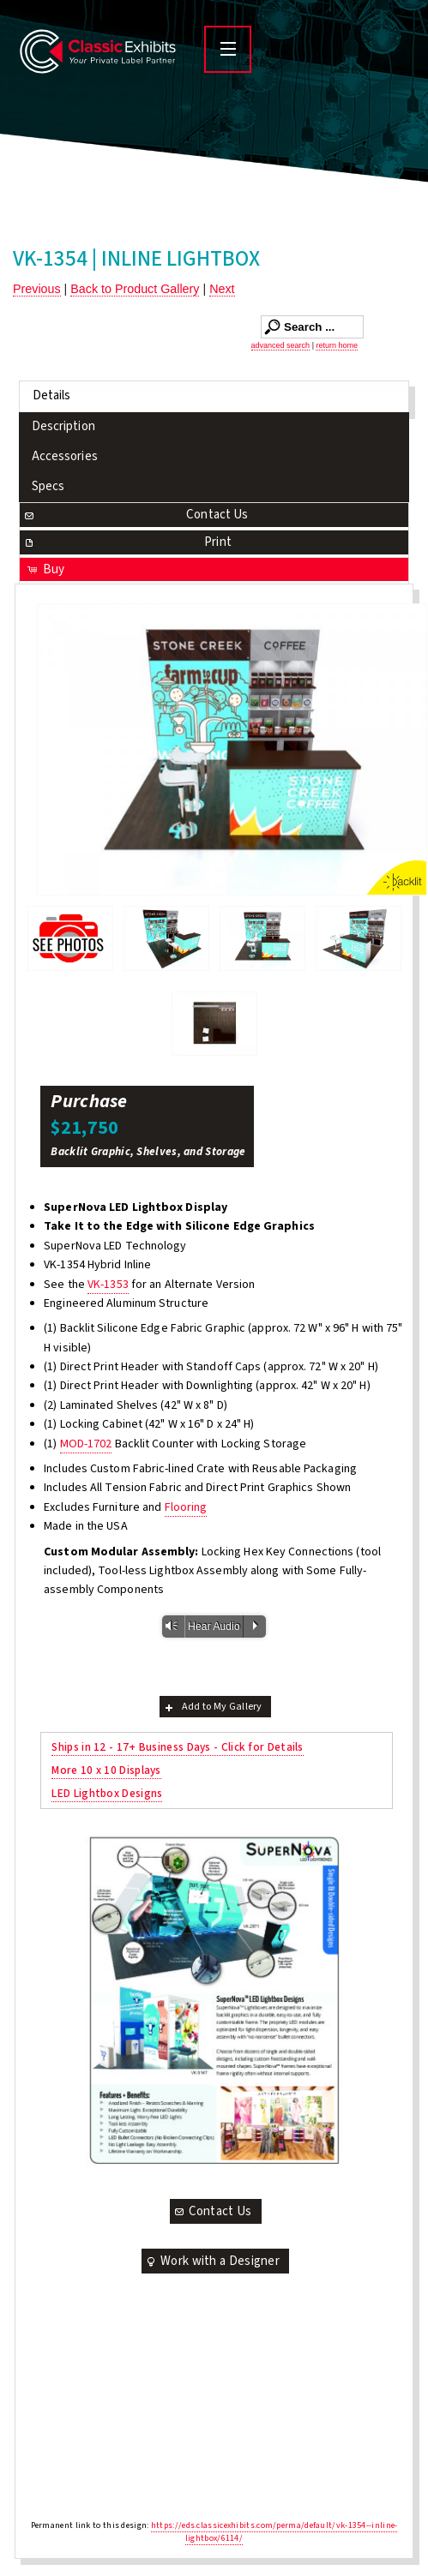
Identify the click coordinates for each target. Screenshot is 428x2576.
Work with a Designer (212, 2261)
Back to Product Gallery (134, 289)
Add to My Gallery (212, 1706)
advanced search (280, 345)
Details (52, 395)
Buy (45, 569)
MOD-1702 (86, 1444)
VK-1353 (108, 1284)
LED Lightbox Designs (106, 1793)
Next (221, 289)
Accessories (65, 456)
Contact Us (135, 515)
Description (63, 426)
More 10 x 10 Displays (105, 1770)
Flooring (186, 1507)
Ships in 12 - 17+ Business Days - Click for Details (177, 1747)
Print (127, 542)
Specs (48, 486)
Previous (37, 289)
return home (337, 345)
